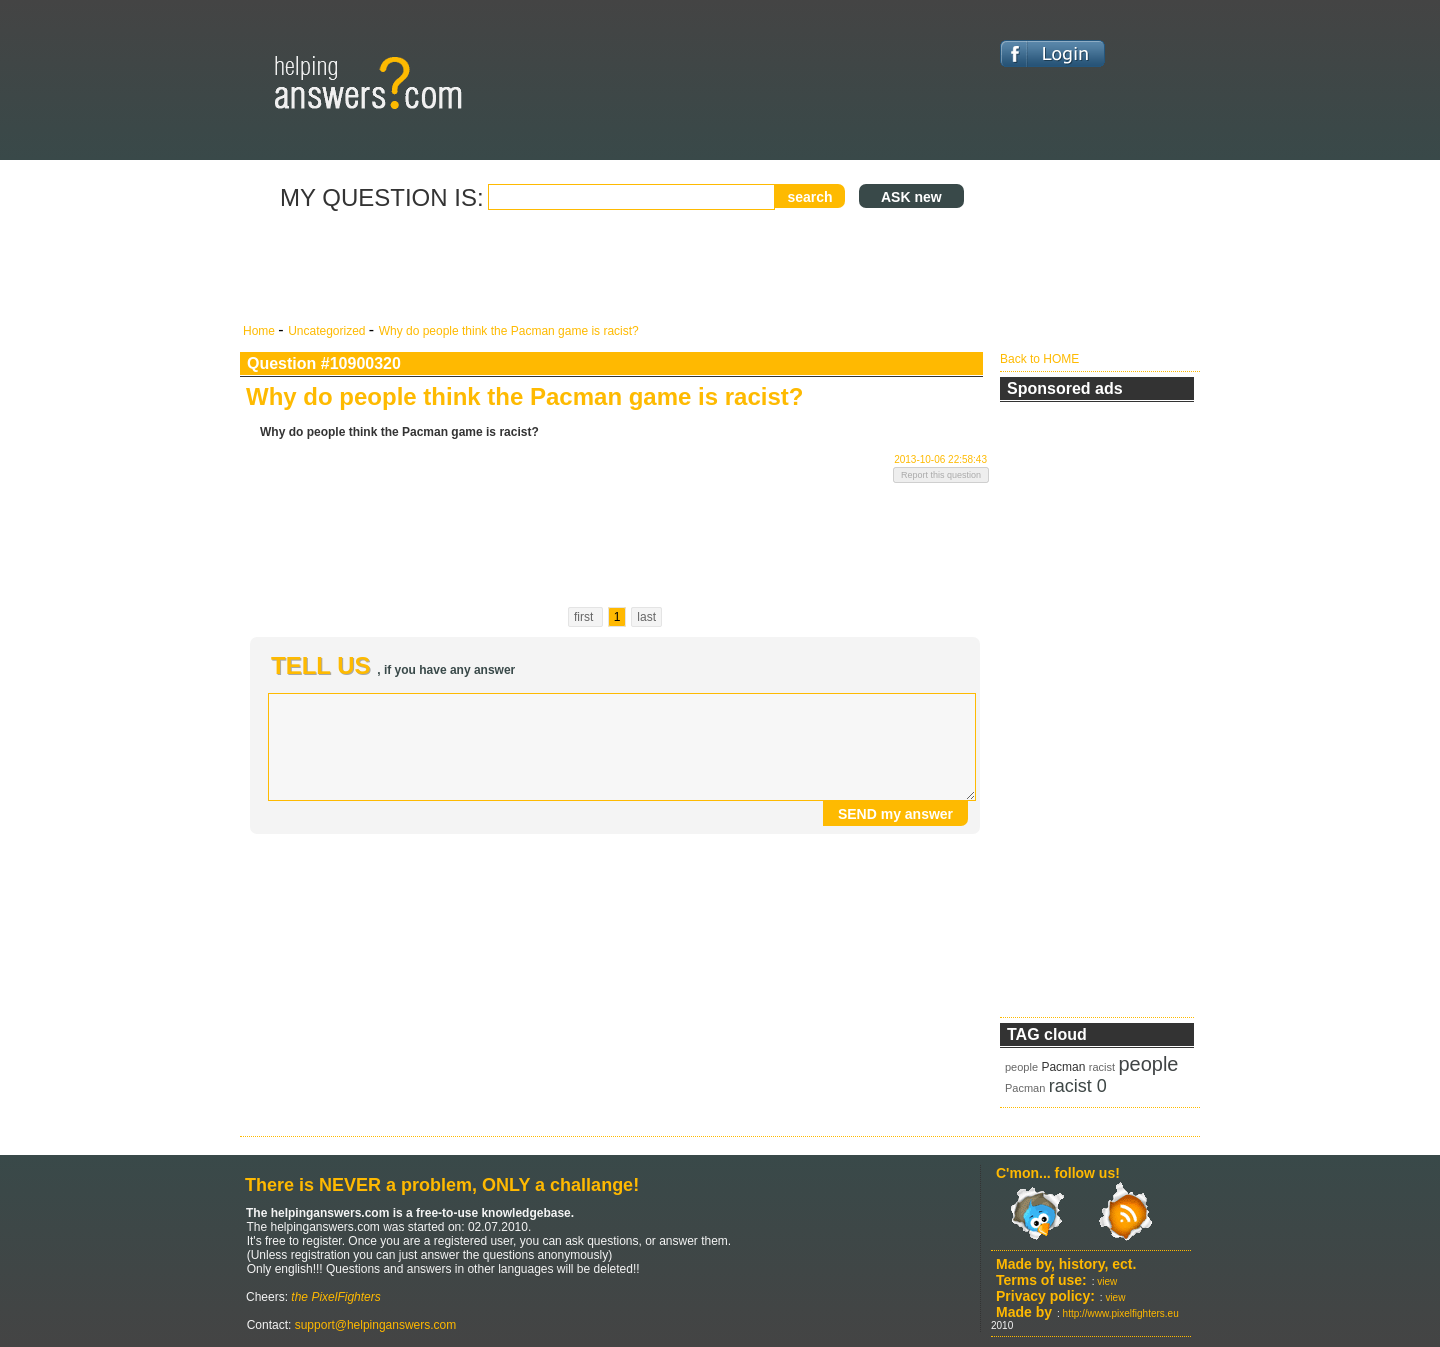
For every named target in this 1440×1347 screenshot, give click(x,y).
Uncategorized (328, 331)
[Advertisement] (615, 268)
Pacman (1063, 1067)
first (585, 617)
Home (260, 331)
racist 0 (1078, 1086)
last (646, 617)
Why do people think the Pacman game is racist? (509, 331)
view (1107, 1281)
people (1021, 1067)
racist (1102, 1067)
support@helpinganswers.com (373, 1325)
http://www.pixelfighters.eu (1121, 1313)
